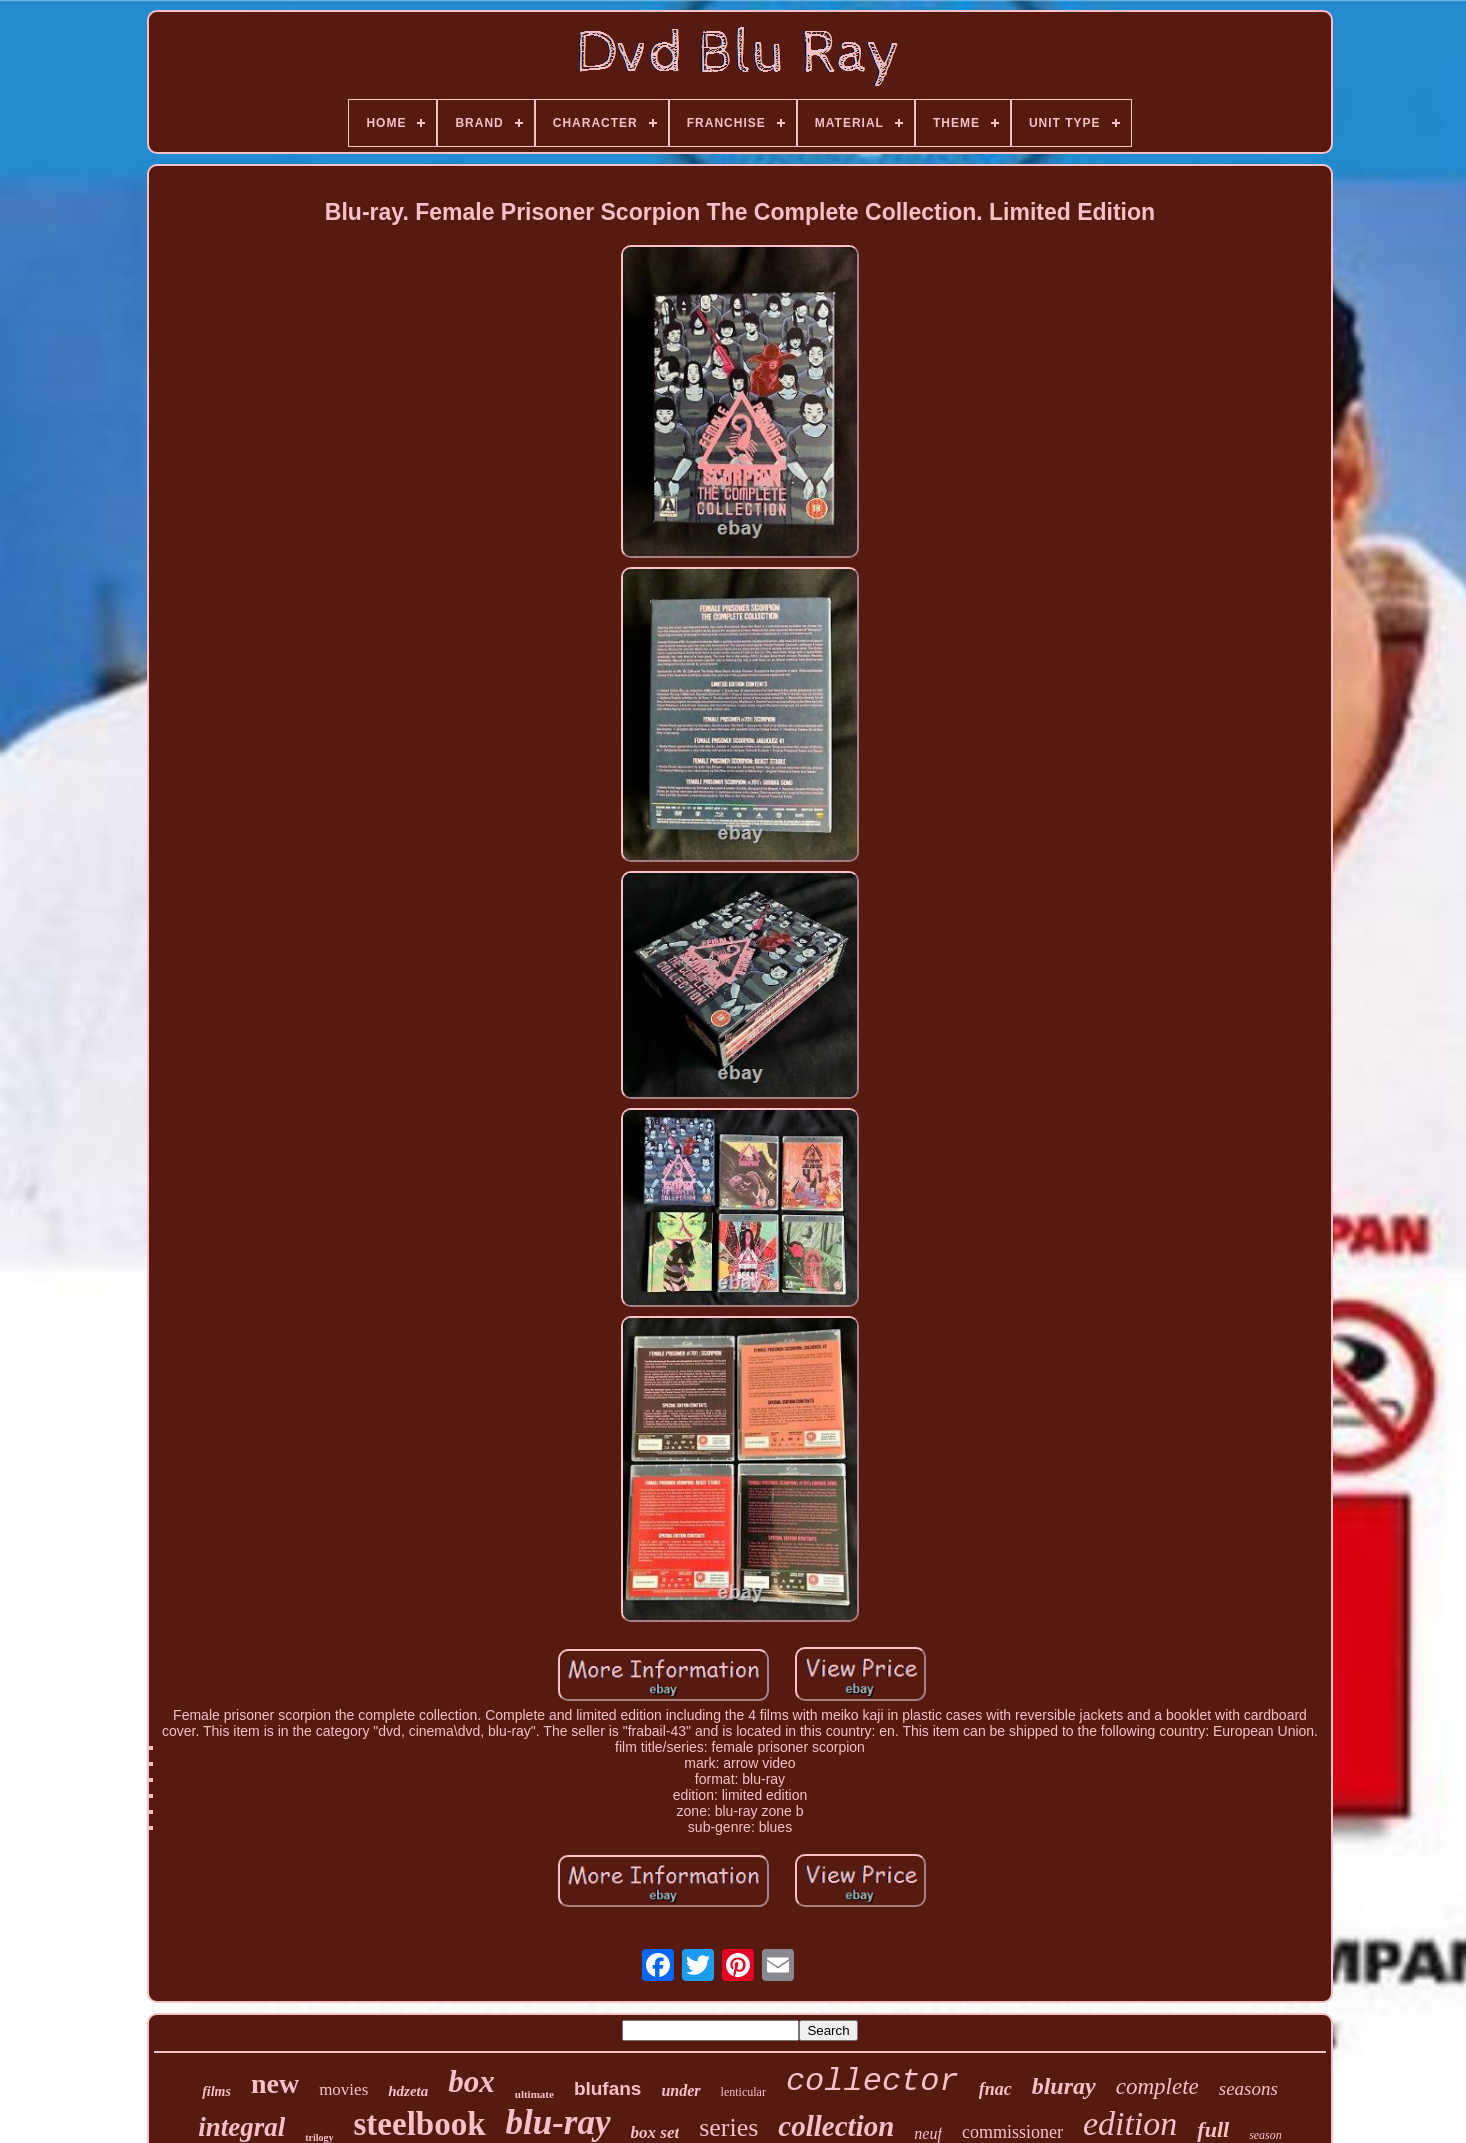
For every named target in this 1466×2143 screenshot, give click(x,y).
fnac (995, 2089)
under (680, 2090)
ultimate (534, 2094)
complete (1157, 2086)
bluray (1064, 2086)
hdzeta (408, 2091)
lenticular (743, 2092)
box (471, 2081)
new (275, 2083)
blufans (608, 2088)
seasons (1248, 2088)
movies (343, 2089)
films (216, 2091)
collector (872, 2081)
